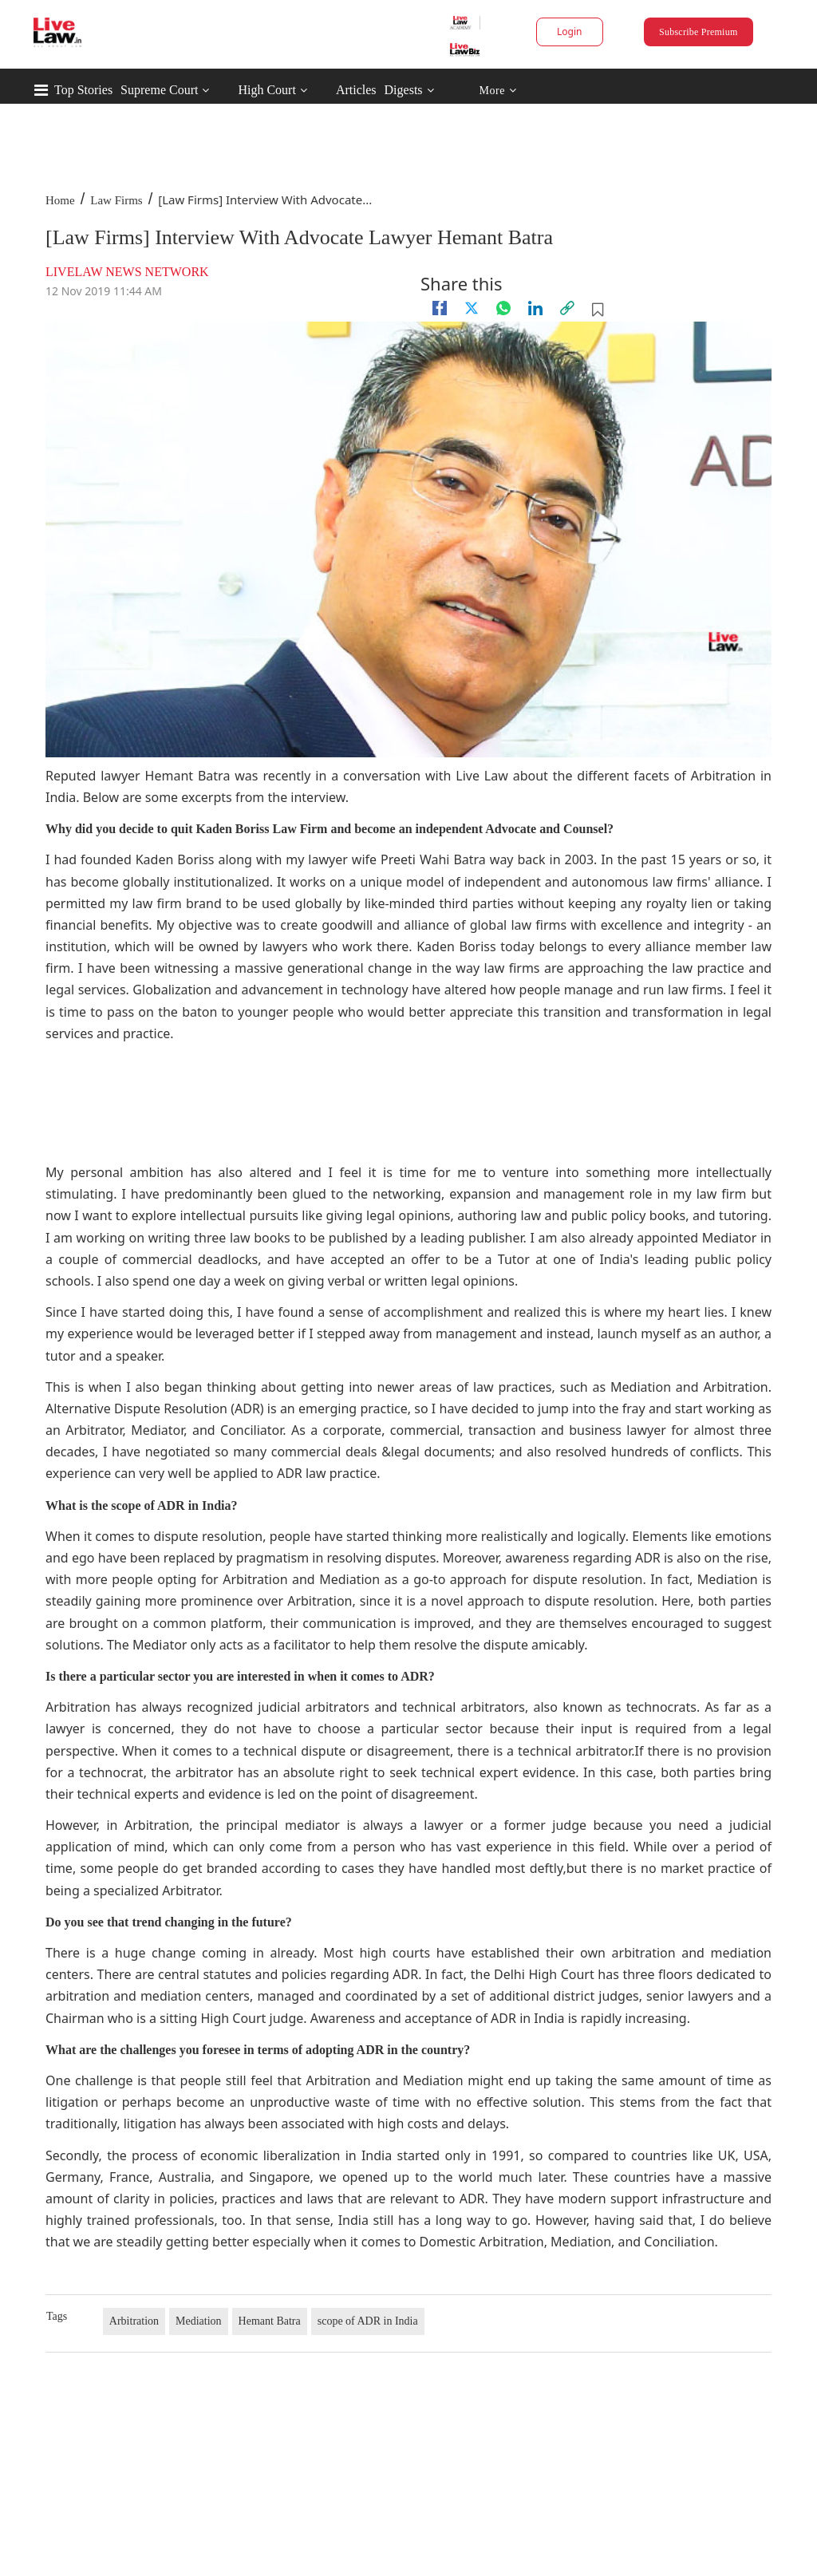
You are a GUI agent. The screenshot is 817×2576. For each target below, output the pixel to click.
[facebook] (439, 308)
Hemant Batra (270, 2321)
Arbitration (134, 2321)
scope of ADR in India (368, 2321)
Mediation (199, 2321)
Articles (356, 90)
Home (60, 200)
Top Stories (83, 90)
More (497, 91)
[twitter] (471, 308)
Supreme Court (159, 90)
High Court (266, 90)
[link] (567, 308)
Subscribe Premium (698, 32)
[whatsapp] (503, 308)
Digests (404, 90)
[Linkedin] (535, 308)
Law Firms (116, 200)
